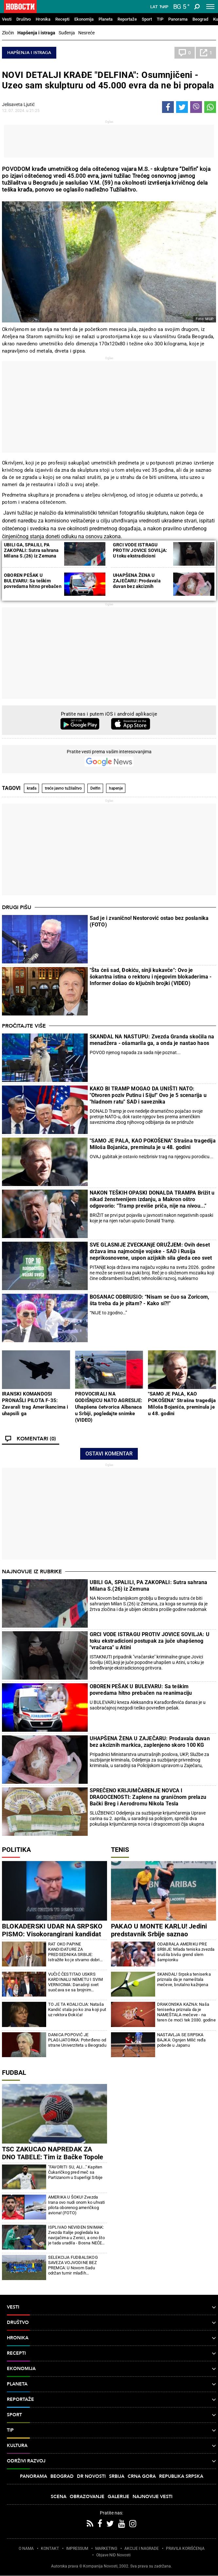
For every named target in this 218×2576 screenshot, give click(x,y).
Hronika (43, 19)
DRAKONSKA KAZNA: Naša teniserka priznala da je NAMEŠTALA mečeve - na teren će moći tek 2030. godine (186, 2012)
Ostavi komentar (109, 1454)
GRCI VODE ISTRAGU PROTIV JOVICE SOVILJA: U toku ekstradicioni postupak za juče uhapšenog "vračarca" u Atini (149, 1641)
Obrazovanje (87, 2497)
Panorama (178, 19)
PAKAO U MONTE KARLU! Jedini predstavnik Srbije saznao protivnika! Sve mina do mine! (159, 1934)
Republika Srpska (181, 2476)
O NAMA (26, 2548)
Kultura (111, 2445)
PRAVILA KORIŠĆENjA (185, 2548)
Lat (154, 7)
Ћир (163, 7)
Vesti (6, 19)
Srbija (116, 2476)
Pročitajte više (24, 1026)
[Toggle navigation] (210, 6)
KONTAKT (50, 2548)
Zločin (8, 32)
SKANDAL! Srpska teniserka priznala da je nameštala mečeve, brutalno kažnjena (184, 1979)
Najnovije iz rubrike (32, 1571)
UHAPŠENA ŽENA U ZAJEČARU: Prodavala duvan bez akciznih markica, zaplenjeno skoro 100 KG (141, 586)
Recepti (62, 19)
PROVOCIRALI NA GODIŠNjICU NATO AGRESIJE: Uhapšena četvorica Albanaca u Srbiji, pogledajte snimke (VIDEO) (108, 1407)
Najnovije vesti (153, 2497)
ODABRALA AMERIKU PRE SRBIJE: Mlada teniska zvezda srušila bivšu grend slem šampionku (186, 1952)
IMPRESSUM (77, 2548)
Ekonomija (84, 19)
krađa (31, 788)
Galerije (118, 2497)
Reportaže (127, 19)
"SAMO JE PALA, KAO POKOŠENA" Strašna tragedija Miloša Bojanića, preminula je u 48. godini (153, 1144)
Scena (58, 2497)
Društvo (23, 19)
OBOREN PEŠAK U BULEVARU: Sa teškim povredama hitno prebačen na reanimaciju (33, 583)
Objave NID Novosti (113, 2555)
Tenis (120, 1850)
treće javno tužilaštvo (63, 788)
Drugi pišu (16, 907)
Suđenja (67, 32)
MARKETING (106, 2548)
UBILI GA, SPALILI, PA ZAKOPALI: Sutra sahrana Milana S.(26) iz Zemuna (31, 550)
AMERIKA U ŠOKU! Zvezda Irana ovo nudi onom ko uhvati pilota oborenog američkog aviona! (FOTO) (76, 2205)
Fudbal (14, 2072)
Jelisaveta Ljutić (18, 104)
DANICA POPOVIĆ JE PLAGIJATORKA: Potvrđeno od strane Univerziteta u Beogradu (77, 2040)
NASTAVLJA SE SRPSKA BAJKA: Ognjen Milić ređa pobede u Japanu (181, 2040)
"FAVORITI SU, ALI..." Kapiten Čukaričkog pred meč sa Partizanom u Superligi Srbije (75, 2172)
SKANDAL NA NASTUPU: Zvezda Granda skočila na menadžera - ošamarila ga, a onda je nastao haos (152, 1039)
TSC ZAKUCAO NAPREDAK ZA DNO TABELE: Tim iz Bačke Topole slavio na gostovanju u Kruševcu (52, 2157)
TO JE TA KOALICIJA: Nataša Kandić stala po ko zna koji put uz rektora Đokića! (77, 2009)
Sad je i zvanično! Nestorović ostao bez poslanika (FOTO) (149, 921)
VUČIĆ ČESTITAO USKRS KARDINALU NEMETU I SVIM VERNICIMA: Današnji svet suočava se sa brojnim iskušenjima (75, 1982)
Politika (16, 1850)
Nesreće (86, 32)
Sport (147, 19)
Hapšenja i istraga (36, 32)
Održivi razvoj (111, 2461)
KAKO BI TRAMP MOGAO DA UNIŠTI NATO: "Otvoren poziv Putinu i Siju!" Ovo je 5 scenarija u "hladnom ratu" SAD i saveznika (148, 1095)
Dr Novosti (91, 2476)
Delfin (95, 788)
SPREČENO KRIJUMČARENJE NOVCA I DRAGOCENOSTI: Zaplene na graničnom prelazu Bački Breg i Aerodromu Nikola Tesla (148, 1797)
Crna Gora (142, 2476)
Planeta (106, 19)
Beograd (200, 19)
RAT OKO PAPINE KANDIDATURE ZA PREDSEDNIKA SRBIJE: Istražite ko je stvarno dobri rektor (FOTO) (74, 1952)
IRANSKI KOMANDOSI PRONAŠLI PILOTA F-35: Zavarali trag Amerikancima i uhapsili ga (35, 1403)
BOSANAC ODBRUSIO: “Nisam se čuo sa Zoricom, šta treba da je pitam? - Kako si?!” (149, 1300)
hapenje (116, 788)
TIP (160, 19)
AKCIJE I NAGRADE (141, 2548)
